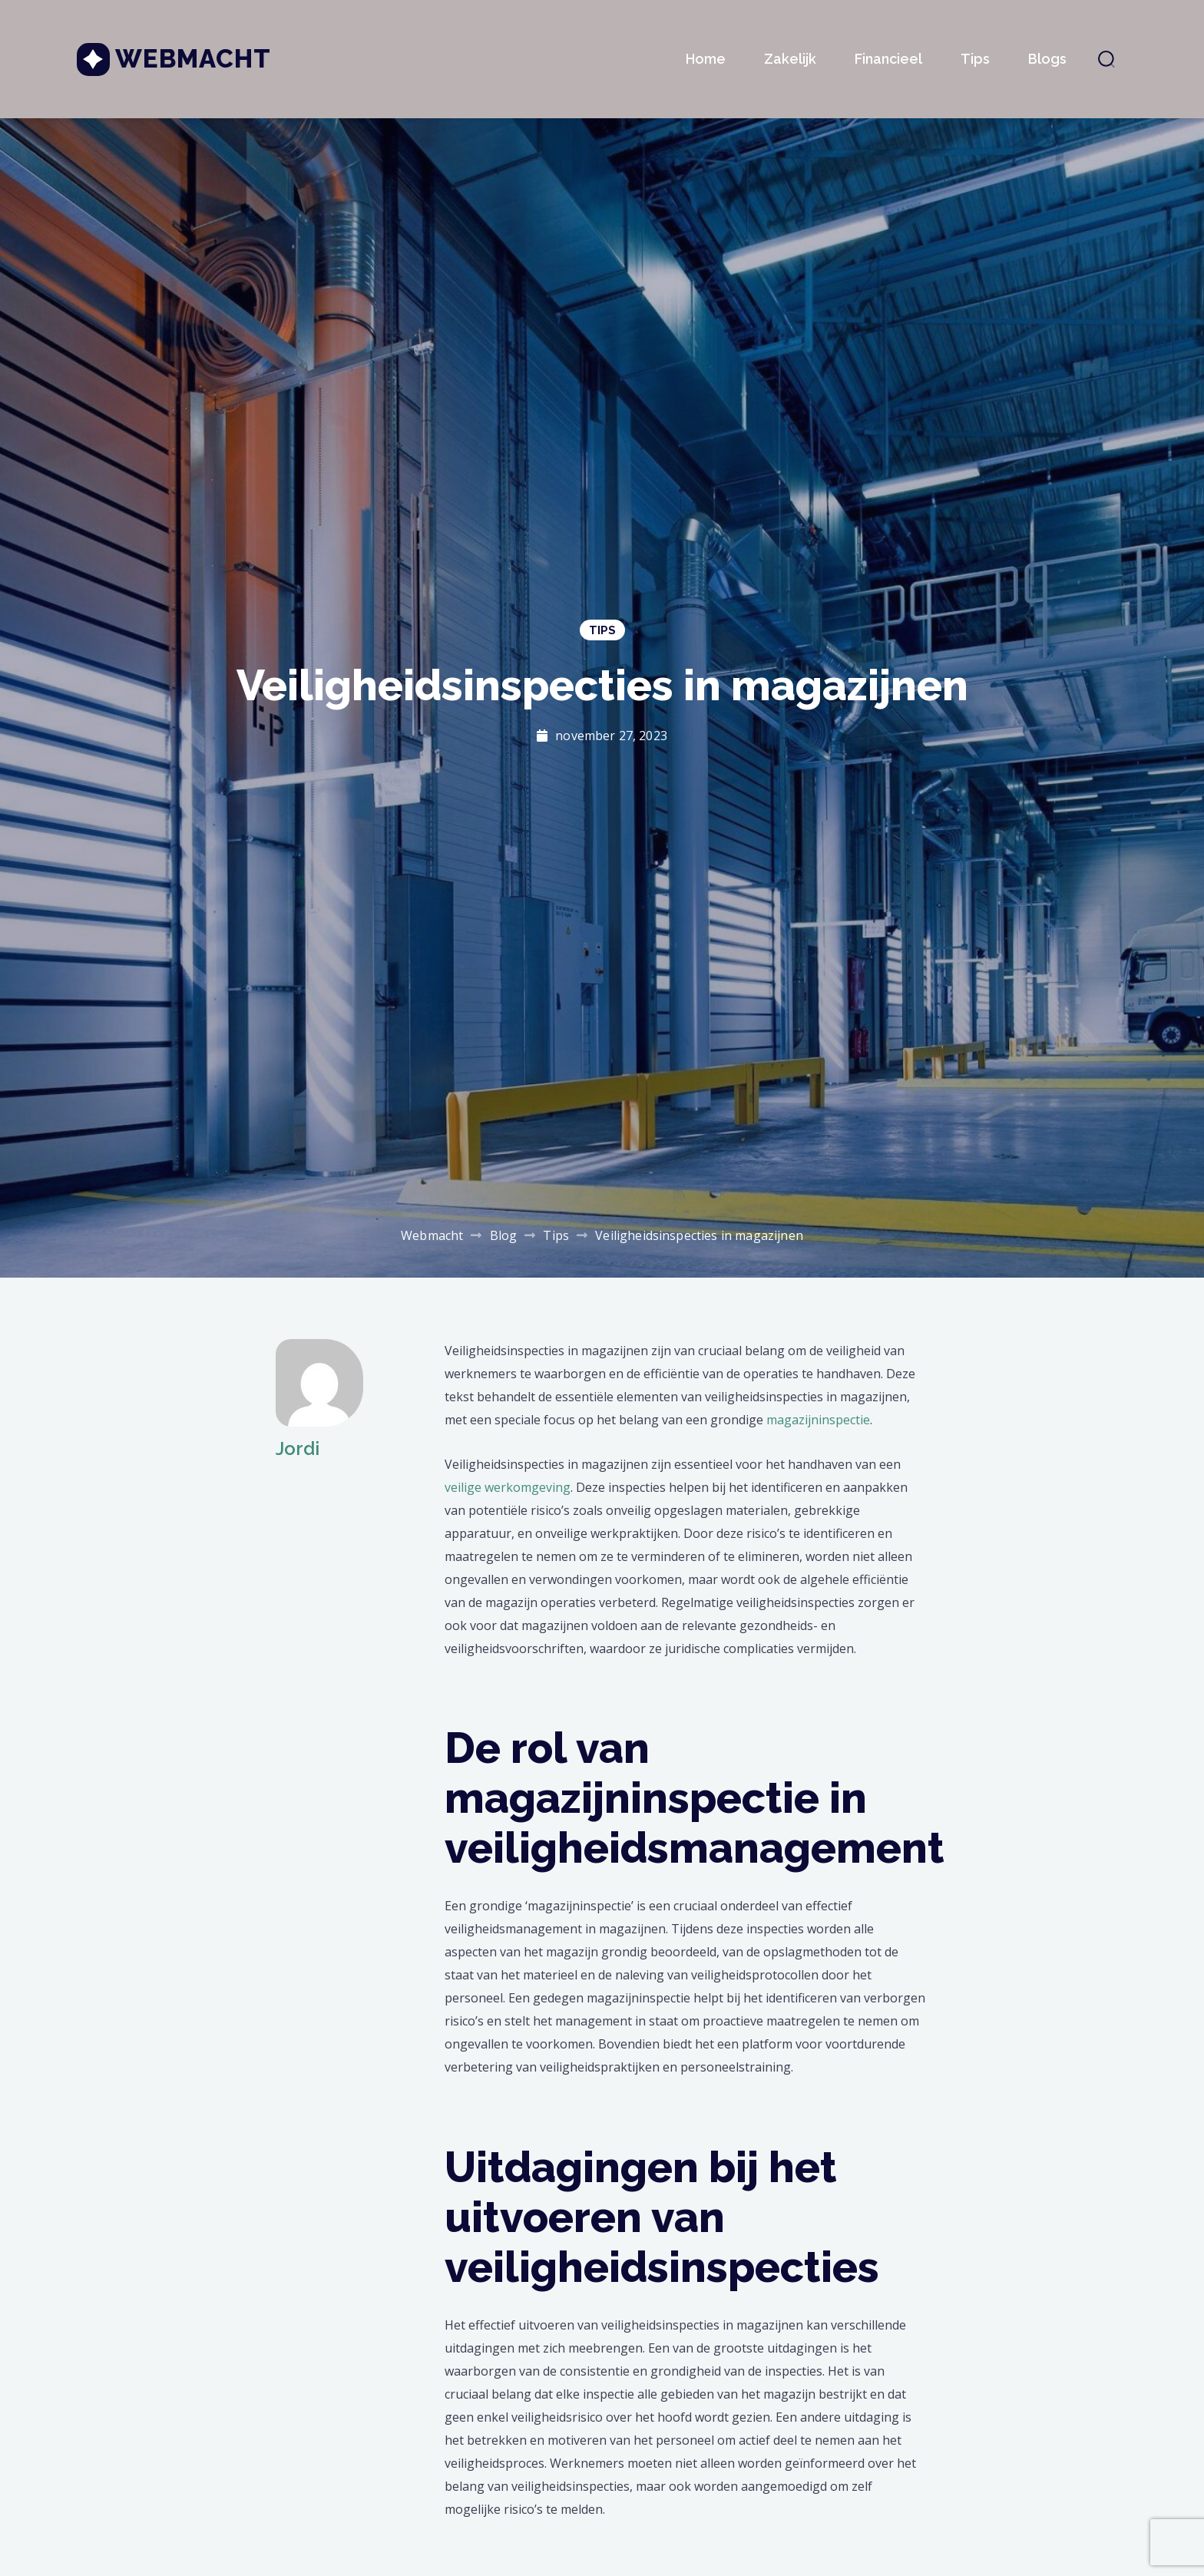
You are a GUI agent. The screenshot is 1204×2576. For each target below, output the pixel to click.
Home (706, 59)
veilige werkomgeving (508, 1487)
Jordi (297, 1448)
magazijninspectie (818, 1419)
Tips (975, 59)
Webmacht (193, 59)
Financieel (888, 59)
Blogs (1047, 59)
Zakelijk (790, 59)
